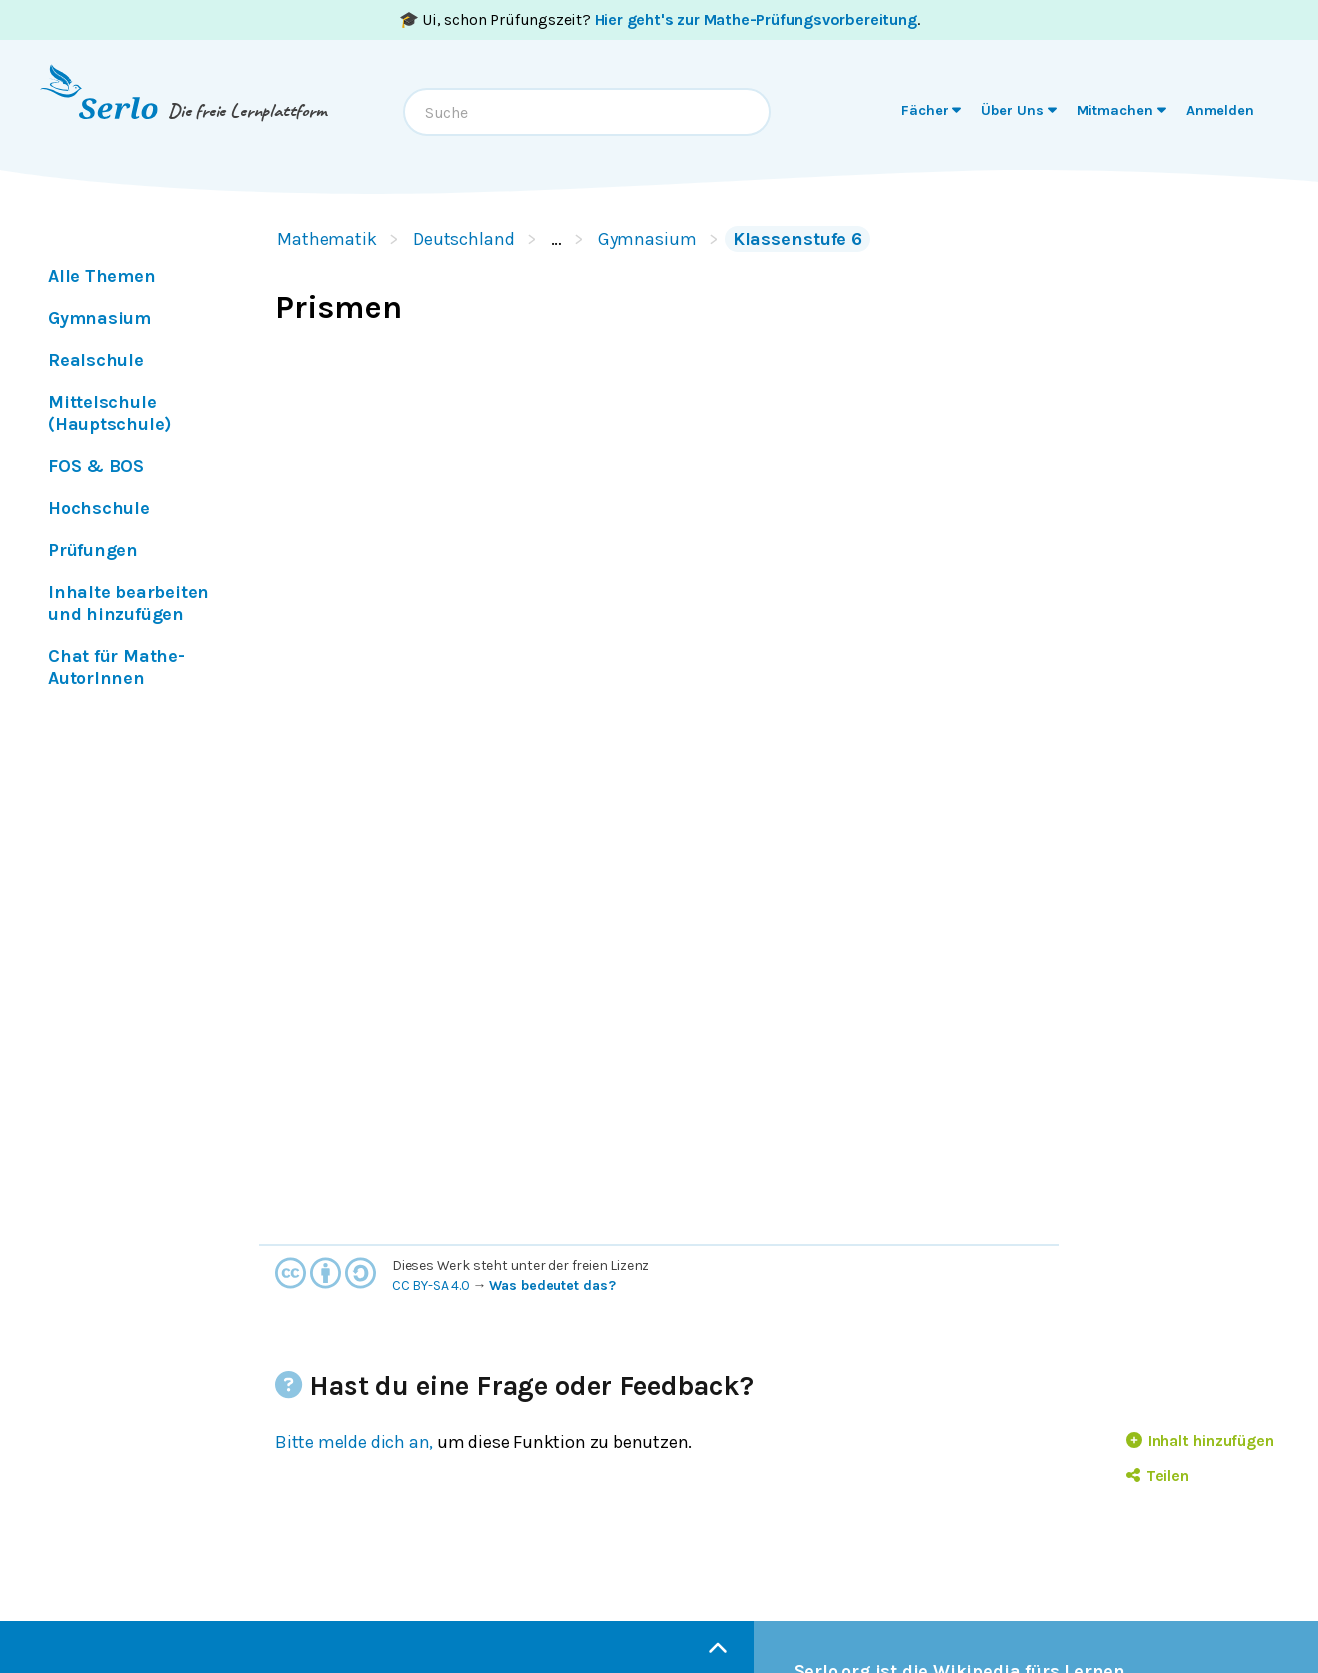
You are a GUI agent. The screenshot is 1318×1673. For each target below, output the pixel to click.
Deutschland (464, 239)
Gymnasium (647, 239)
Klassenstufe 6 (798, 239)
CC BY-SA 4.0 (431, 1285)
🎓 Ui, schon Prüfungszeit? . (659, 19)
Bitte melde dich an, (354, 1442)
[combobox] (587, 112)
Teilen (1157, 1475)
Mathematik (327, 239)
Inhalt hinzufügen (1200, 1440)
